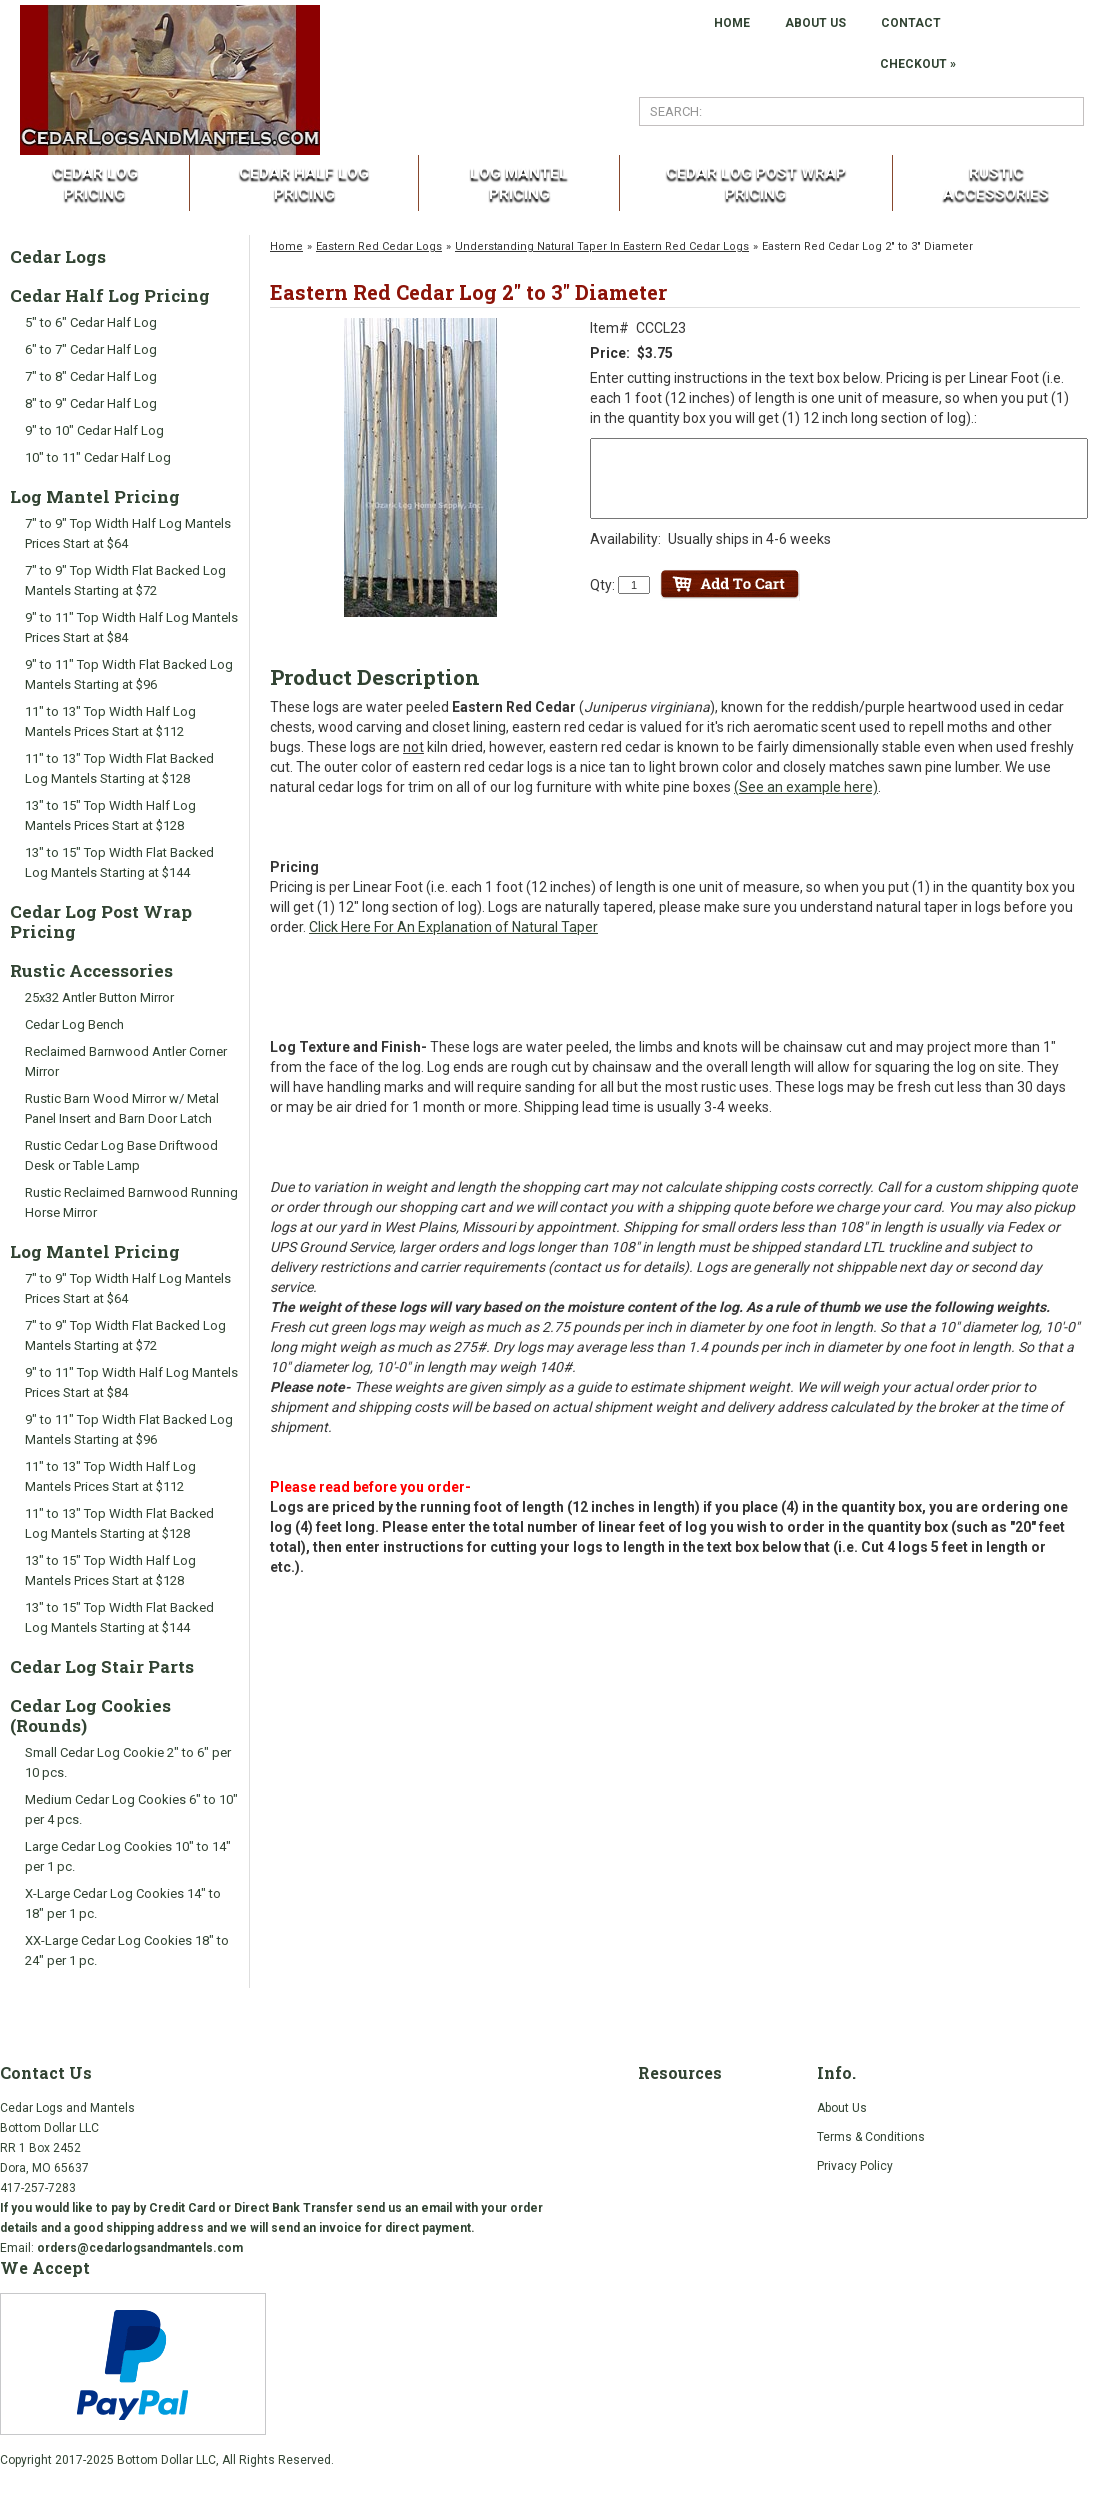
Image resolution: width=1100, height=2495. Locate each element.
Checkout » (918, 64)
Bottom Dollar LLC (166, 2460)
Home (286, 246)
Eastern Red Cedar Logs (379, 246)
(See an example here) (806, 787)
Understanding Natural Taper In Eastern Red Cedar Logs (602, 246)
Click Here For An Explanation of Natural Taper (453, 927)
